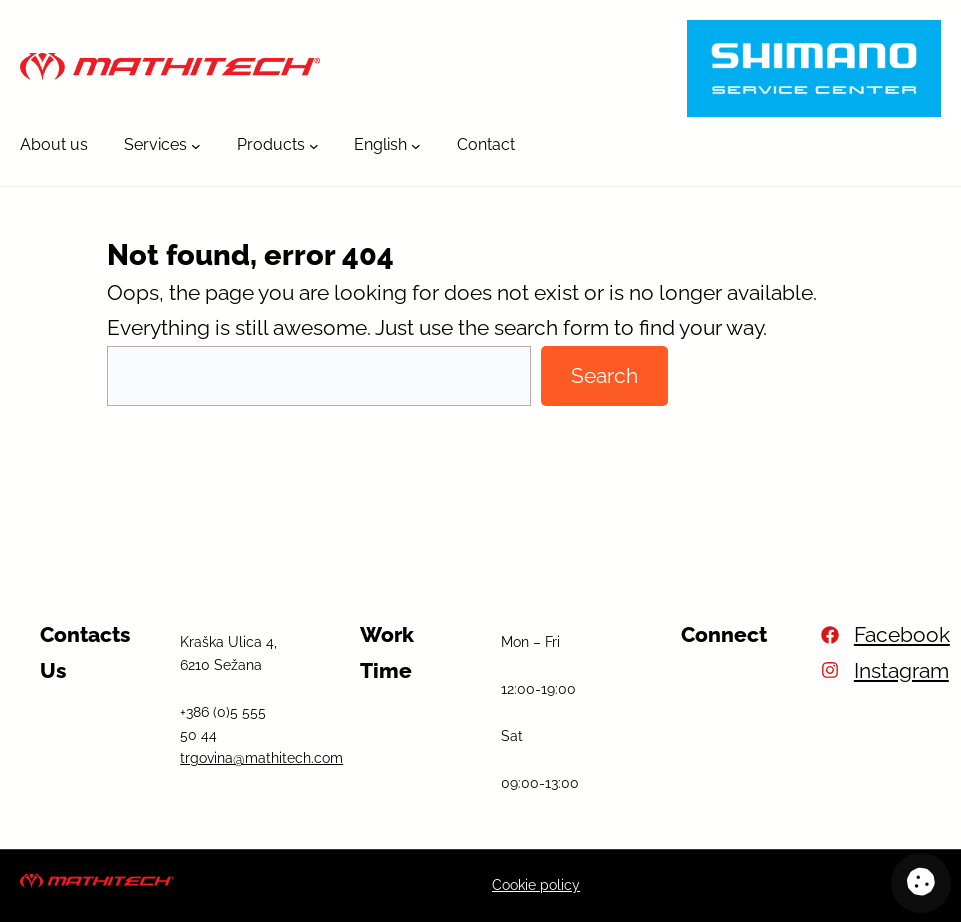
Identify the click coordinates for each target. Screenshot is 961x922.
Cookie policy (536, 885)
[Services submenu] (196, 145)
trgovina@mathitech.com (261, 758)
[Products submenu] (314, 145)
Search (604, 375)
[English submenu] (416, 145)
